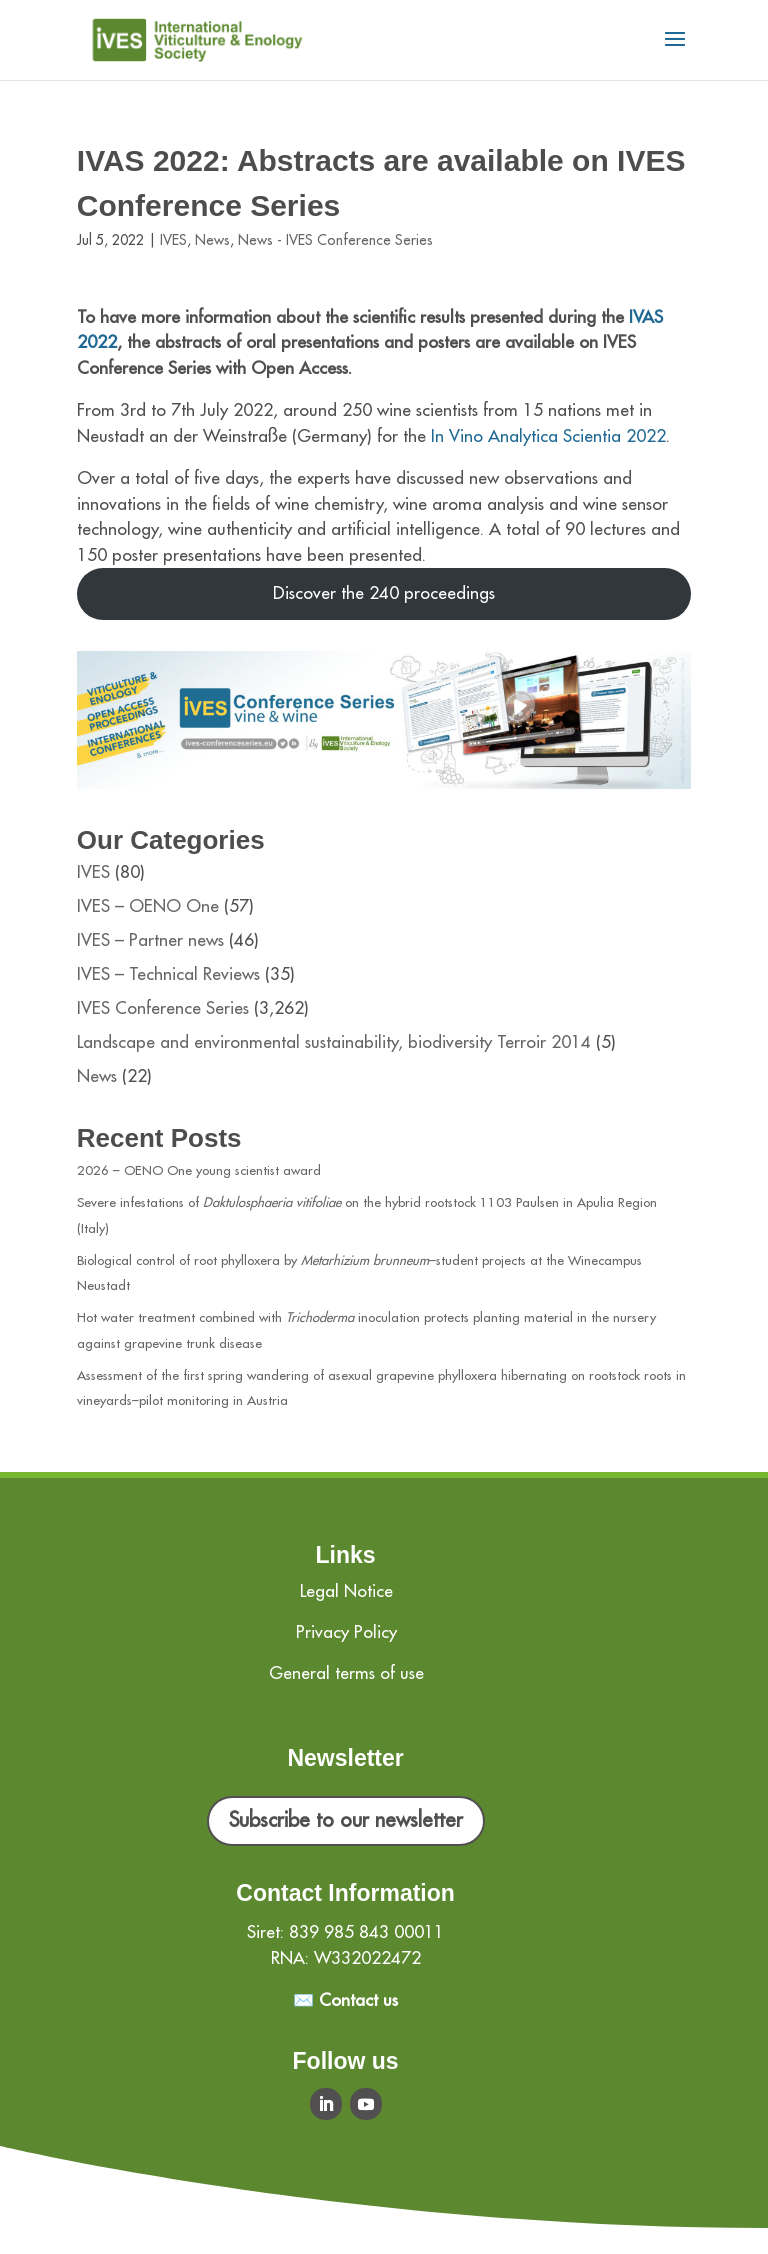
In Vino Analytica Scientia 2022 (548, 436)
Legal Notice (346, 1591)
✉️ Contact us (345, 2000)
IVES (173, 240)
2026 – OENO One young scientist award (199, 1170)
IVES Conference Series (163, 1008)
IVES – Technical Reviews (168, 974)
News (212, 240)
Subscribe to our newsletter (346, 1820)
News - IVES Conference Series (335, 240)
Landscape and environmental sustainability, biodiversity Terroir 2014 (334, 1042)
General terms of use (346, 1673)
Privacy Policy (346, 1632)
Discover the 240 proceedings (384, 593)
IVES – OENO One (148, 906)
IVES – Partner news (150, 940)
